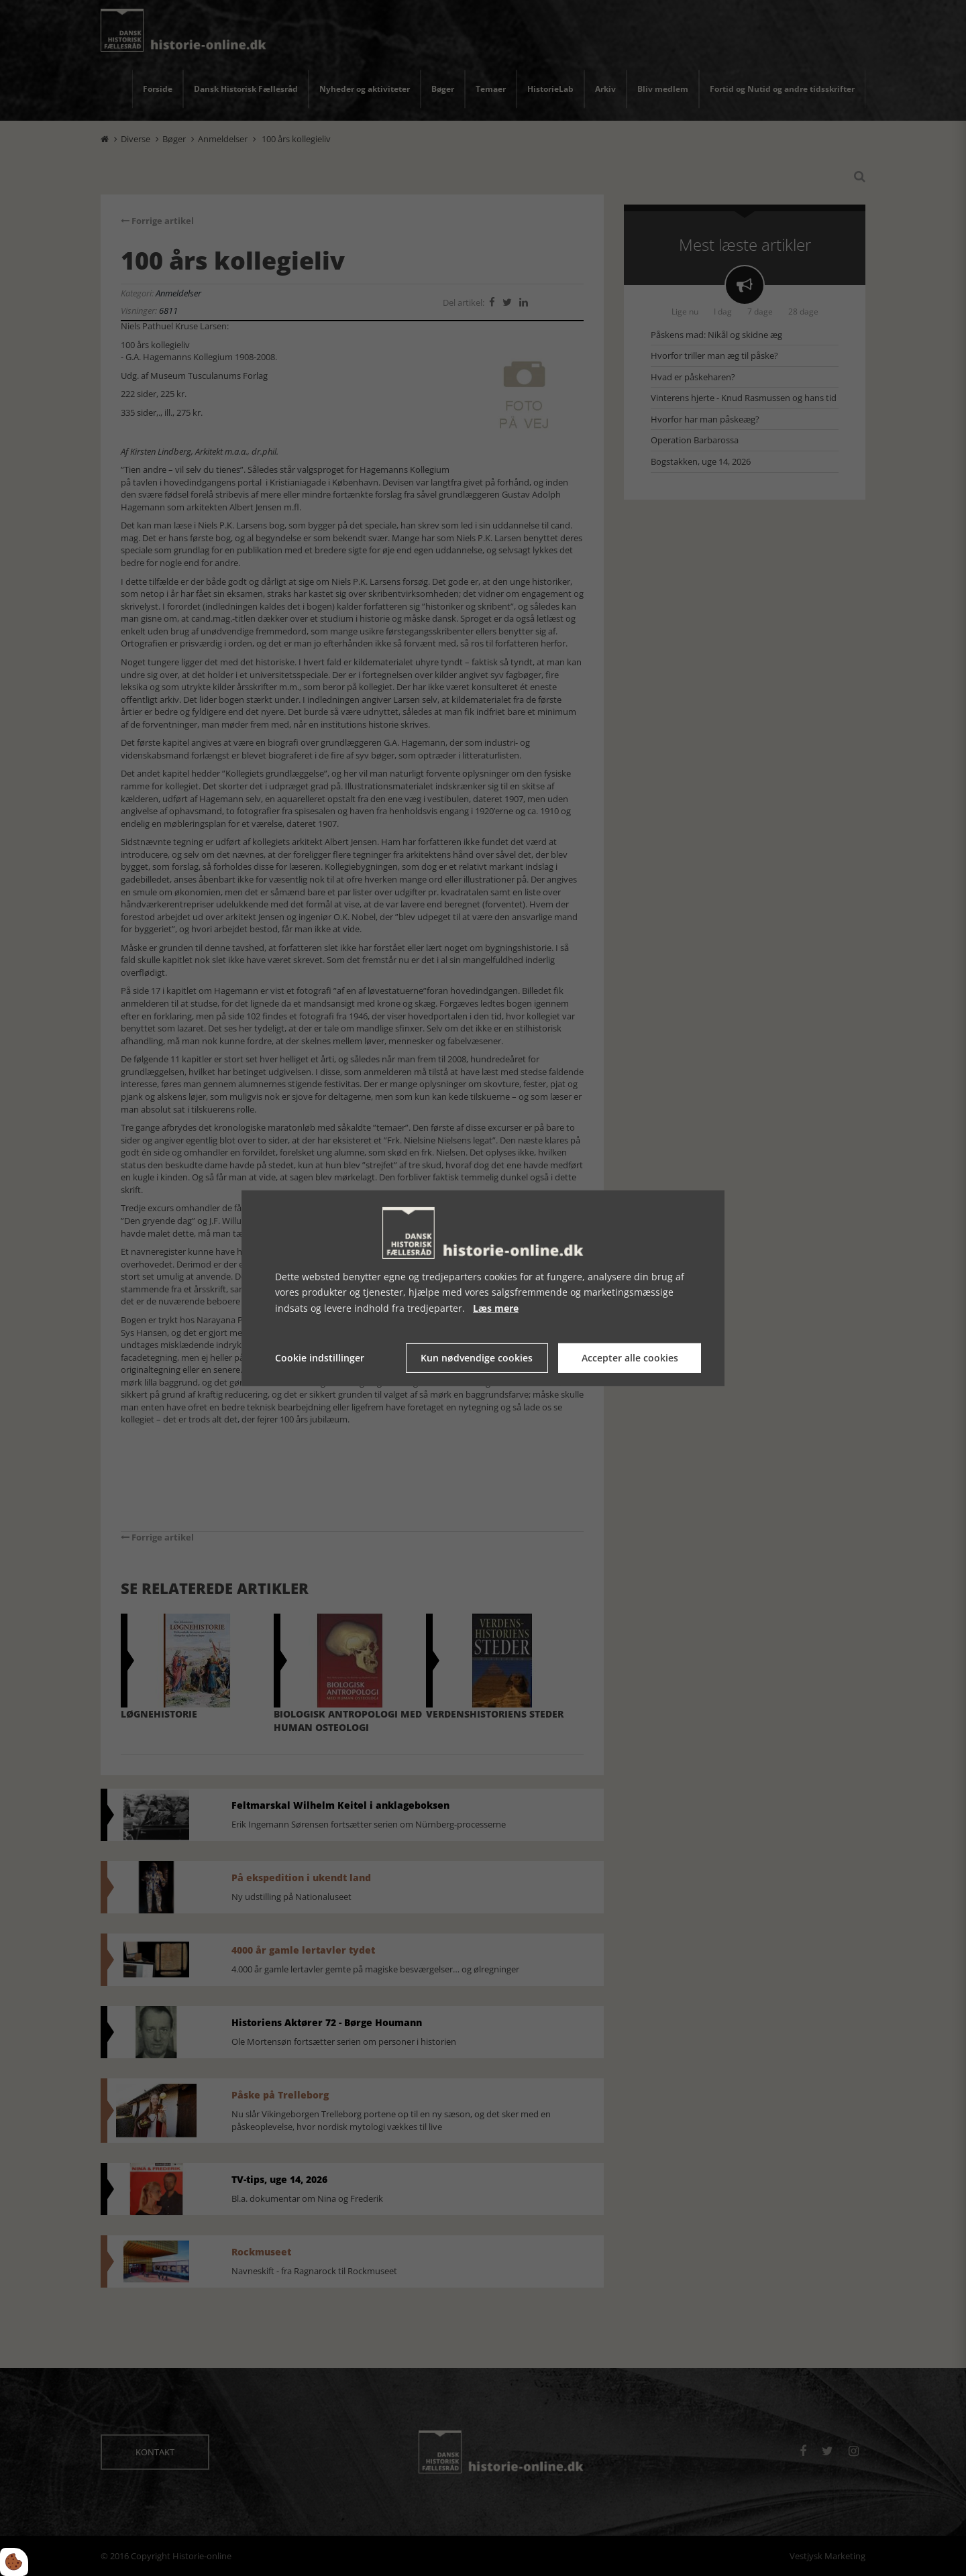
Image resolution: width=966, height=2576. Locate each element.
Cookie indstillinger (319, 1357)
